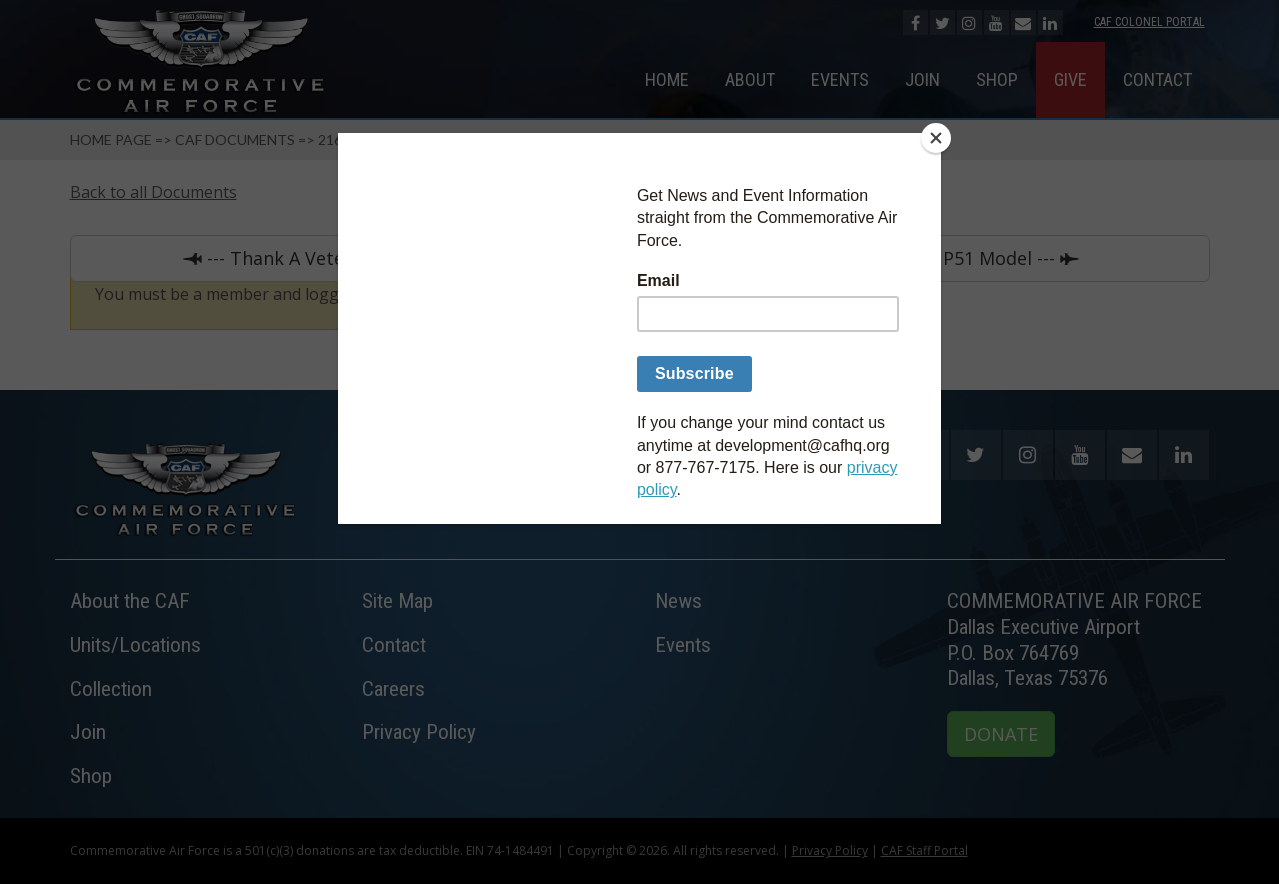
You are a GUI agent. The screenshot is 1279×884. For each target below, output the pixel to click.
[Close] (936, 138)
